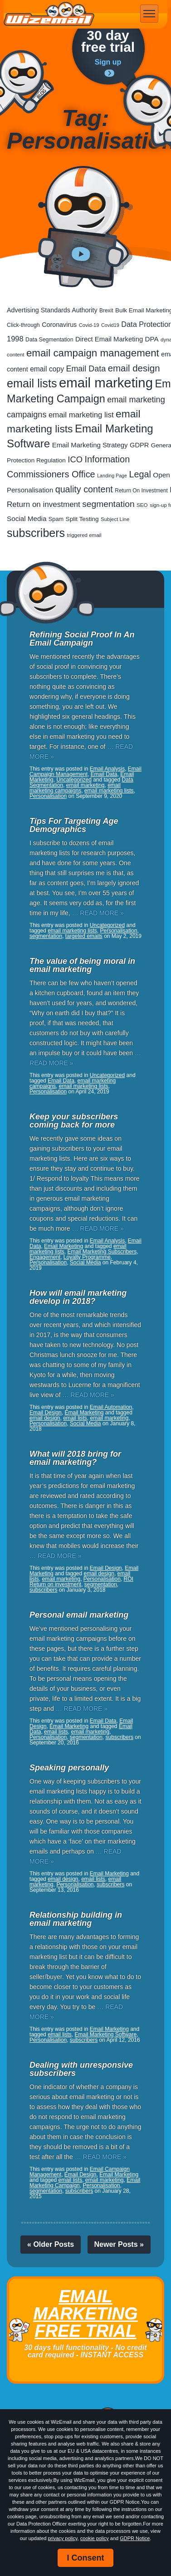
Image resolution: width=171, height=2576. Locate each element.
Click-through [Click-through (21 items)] (23, 325)
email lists (75, 1418)
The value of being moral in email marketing (82, 965)
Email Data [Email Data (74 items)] (86, 368)
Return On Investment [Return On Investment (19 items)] (141, 490)
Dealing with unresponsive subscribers (81, 2069)
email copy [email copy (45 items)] (47, 369)
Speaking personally (69, 1767)
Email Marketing (63, 1246)
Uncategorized (73, 780)
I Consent (85, 2557)
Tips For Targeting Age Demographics (73, 825)
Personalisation (48, 796)
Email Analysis (107, 769)
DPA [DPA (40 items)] (152, 339)
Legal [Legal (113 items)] (140, 474)
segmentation (45, 936)
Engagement (44, 1257)
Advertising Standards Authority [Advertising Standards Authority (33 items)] (52, 310)
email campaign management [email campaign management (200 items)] (92, 353)
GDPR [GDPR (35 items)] (139, 445)
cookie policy (94, 2538)
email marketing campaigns (75, 788)
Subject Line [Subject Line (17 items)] (115, 519)
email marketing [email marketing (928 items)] (106, 382)
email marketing (85, 785)
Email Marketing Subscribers (102, 1251)
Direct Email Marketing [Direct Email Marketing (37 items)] (109, 339)
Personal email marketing (78, 1614)
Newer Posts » (119, 2244)
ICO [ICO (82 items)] (75, 459)
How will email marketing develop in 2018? (78, 1297)
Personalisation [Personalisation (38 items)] (30, 490)
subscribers (43, 1590)
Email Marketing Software (105, 2034)
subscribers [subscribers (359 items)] (36, 532)
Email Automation (111, 1407)
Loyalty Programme (87, 1257)
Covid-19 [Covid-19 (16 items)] (89, 325)
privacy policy (62, 2538)
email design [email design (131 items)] (134, 368)
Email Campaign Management (85, 771)
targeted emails (84, 936)
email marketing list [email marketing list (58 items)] (81, 415)
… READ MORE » (97, 913)
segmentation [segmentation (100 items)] (108, 504)
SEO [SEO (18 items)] (142, 505)
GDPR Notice (135, 2538)
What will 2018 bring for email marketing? (75, 1458)
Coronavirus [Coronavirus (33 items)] (59, 324)
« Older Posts (50, 2244)
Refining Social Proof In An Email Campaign (81, 638)
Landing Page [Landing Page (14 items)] (112, 475)
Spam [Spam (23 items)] (56, 519)
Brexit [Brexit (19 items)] (106, 310)
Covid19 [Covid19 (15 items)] (110, 325)
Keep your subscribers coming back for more (73, 1120)
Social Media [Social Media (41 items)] (26, 518)
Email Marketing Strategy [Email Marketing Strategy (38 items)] (90, 445)
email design (44, 1418)
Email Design (45, 1412)
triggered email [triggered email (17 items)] (84, 535)
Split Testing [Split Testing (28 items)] (82, 519)
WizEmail (49, 14)
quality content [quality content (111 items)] (84, 489)
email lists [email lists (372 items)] (32, 383)
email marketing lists (109, 790)
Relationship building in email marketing (75, 1919)
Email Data (104, 774)
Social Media (85, 1262)
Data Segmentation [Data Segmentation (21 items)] (49, 339)
